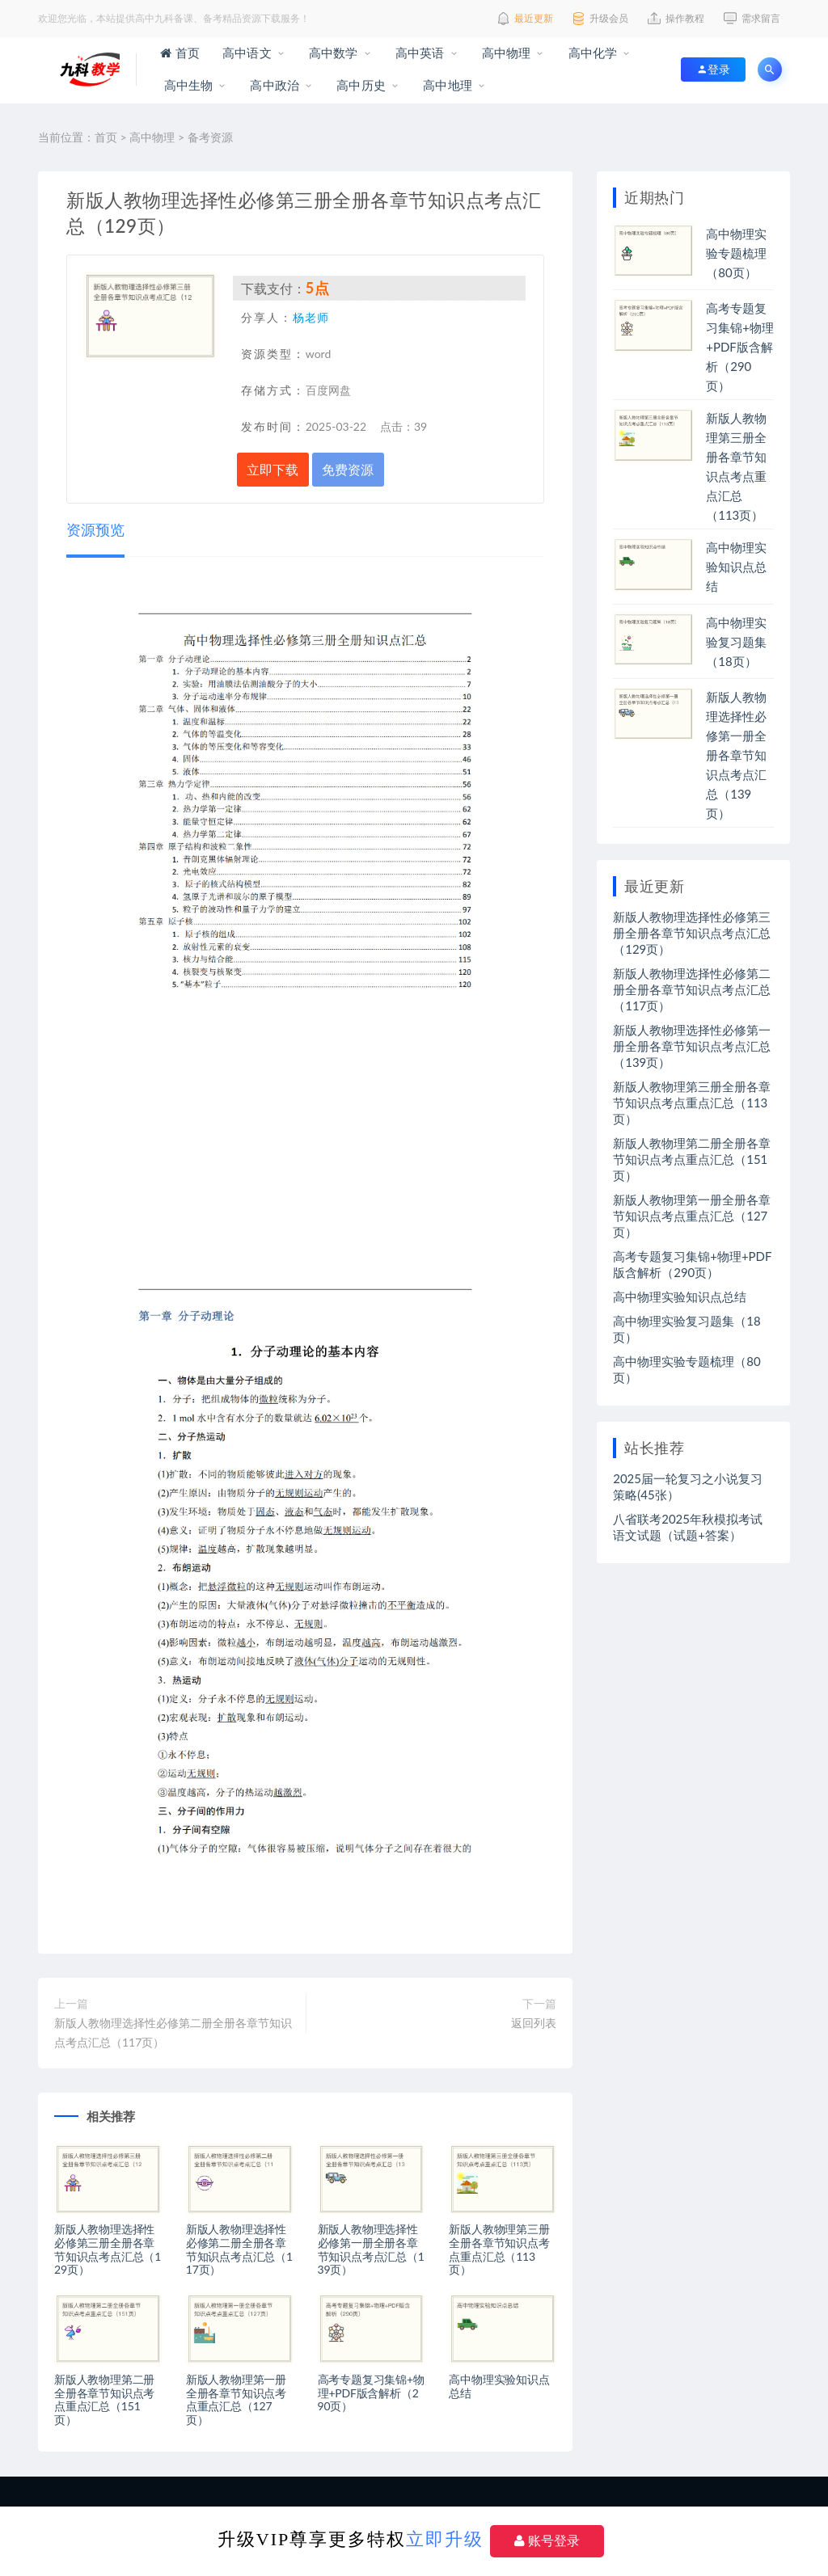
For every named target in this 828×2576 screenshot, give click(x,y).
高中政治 (273, 85)
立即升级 (445, 2539)
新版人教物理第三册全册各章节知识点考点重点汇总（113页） (499, 2249)
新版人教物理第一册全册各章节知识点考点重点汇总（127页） (236, 2399)
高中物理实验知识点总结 (499, 2386)
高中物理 (505, 52)
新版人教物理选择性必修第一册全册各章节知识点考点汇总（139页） (371, 2249)
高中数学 (332, 52)
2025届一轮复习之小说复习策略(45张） (688, 1486)
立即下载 (272, 469)
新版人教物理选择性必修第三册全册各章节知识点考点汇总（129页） (107, 2249)
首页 (180, 52)
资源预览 (95, 529)
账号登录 (547, 2541)
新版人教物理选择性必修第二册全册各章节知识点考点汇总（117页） (173, 2032)
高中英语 (418, 52)
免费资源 (348, 469)
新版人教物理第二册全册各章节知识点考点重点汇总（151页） (104, 2399)
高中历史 (359, 85)
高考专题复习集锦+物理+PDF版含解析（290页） (371, 2393)
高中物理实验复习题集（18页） (736, 641)
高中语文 (245, 52)
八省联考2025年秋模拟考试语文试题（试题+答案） (688, 1526)
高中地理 (446, 85)
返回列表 (533, 2023)
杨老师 (311, 317)
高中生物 (186, 85)
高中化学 (591, 52)
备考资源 (210, 137)
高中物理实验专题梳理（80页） (736, 253)
